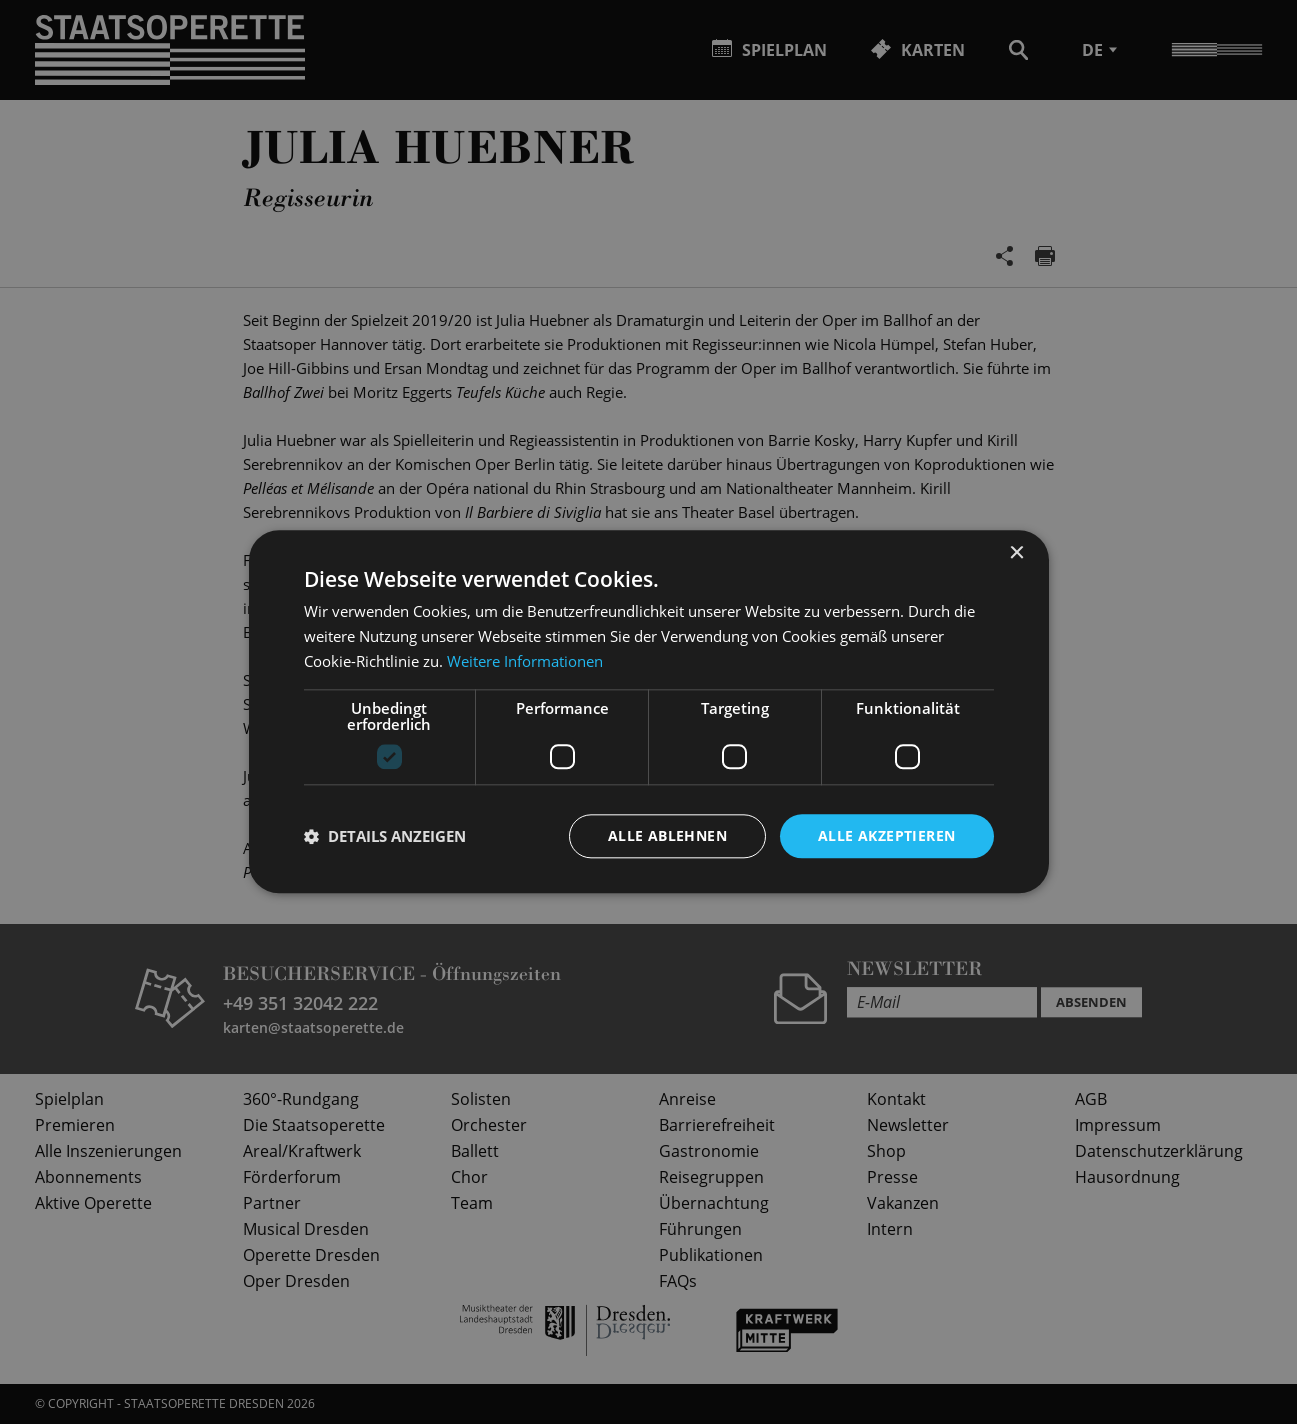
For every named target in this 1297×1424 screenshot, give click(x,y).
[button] (385, 836)
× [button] (1016, 553)
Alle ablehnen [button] (667, 835)
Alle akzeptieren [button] (886, 835)
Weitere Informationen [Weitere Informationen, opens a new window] (525, 661)
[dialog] (648, 712)
